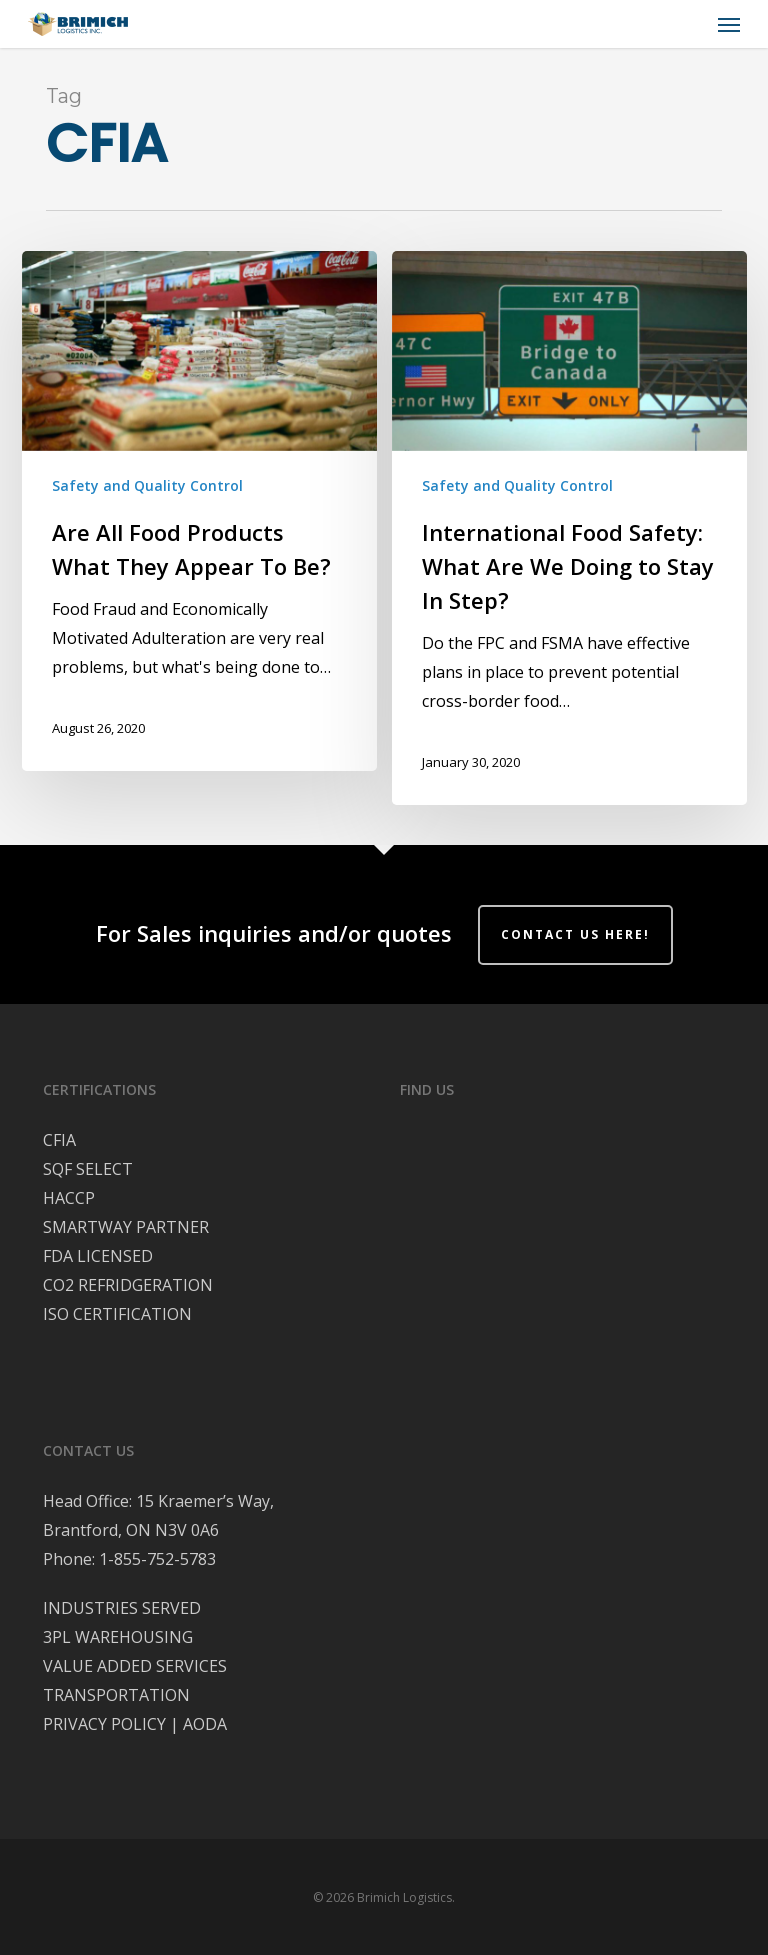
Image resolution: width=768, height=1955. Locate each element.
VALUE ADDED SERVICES (135, 1666)
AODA (205, 1724)
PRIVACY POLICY (104, 1724)
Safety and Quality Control (147, 485)
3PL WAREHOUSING (118, 1637)
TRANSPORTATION (116, 1695)
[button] (729, 24)
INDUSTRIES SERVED (122, 1608)
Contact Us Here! (575, 934)
